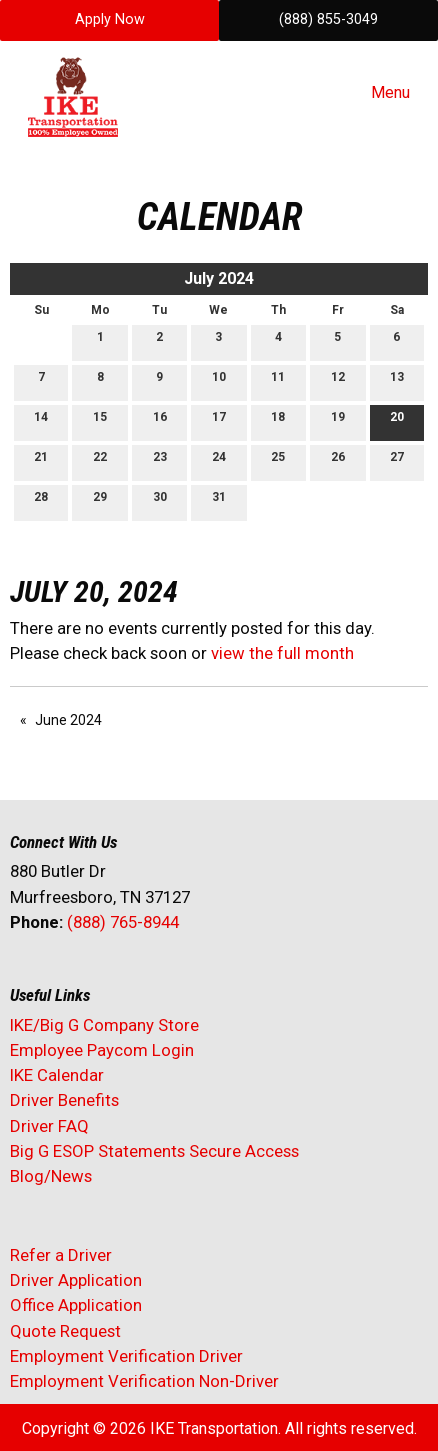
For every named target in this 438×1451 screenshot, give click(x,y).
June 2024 (68, 720)
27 (397, 461)
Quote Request (65, 1331)
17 (219, 421)
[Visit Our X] (58, 975)
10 (219, 381)
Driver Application (76, 1280)
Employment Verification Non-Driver (144, 1381)
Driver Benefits (66, 1100)
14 (41, 421)
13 (397, 381)
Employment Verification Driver (126, 1356)
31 (219, 501)
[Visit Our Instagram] (154, 975)
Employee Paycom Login (102, 1050)
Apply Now (110, 19)
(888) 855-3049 (328, 19)
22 (100, 461)
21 (41, 461)
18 (278, 421)
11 (278, 381)
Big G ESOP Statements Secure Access (154, 1151)
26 (338, 461)
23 (160, 461)
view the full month (282, 653)
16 (160, 421)
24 (219, 461)
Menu (380, 93)
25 (278, 461)
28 (41, 501)
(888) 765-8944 (123, 922)
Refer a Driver (61, 1255)
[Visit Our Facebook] (26, 975)
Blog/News (51, 1176)
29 (100, 501)
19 (338, 421)
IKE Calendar (57, 1075)
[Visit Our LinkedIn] (90, 975)
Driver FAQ (49, 1126)
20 (397, 421)
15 (100, 421)
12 (338, 381)
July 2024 (219, 278)
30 (160, 501)
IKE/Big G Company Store (104, 1025)
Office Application (78, 1305)
